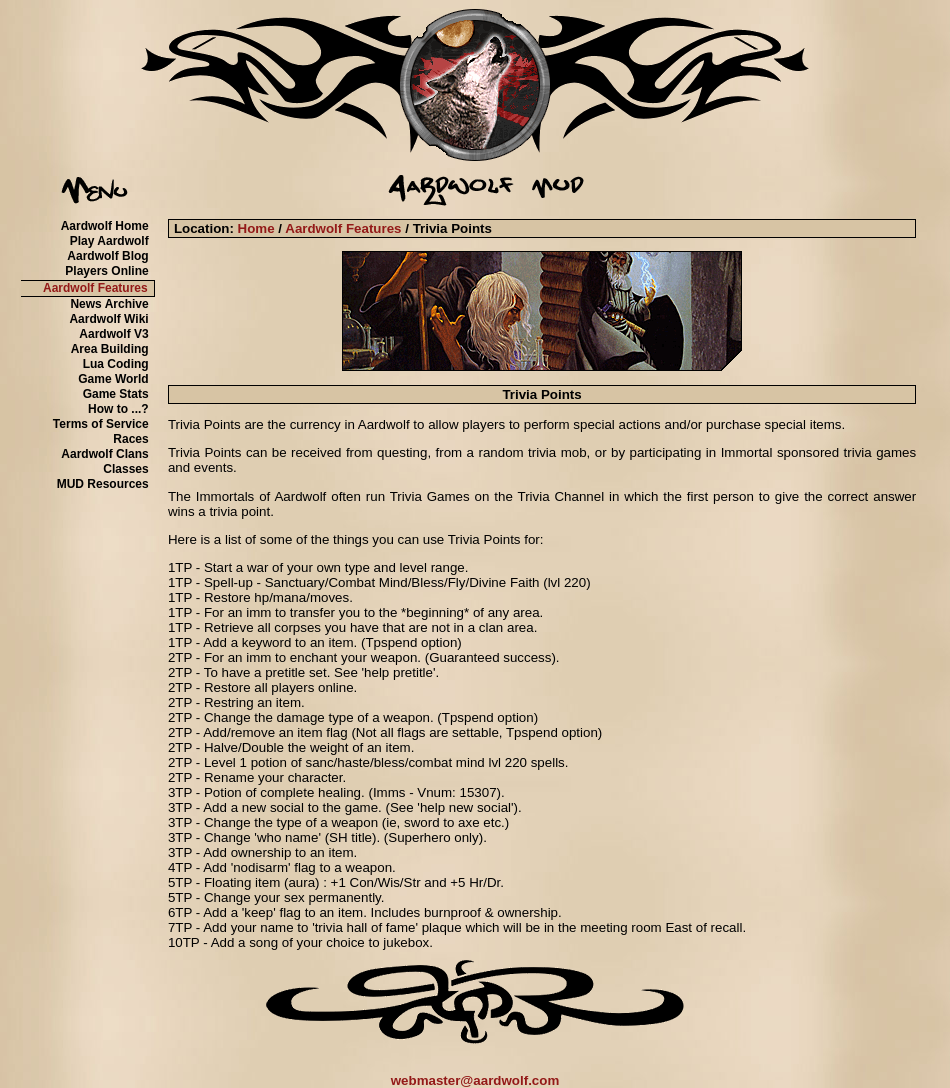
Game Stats (116, 394)
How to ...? (118, 409)
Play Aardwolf (109, 241)
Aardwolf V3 (113, 334)
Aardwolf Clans (104, 454)
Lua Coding (116, 364)
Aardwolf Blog (107, 256)
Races (130, 439)
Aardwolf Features (95, 288)
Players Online (106, 271)
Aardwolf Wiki (108, 319)
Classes (125, 469)
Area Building (110, 349)
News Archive (109, 304)
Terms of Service (101, 424)
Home (256, 228)
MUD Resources (103, 484)
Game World (113, 379)
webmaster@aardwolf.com (475, 1080)
